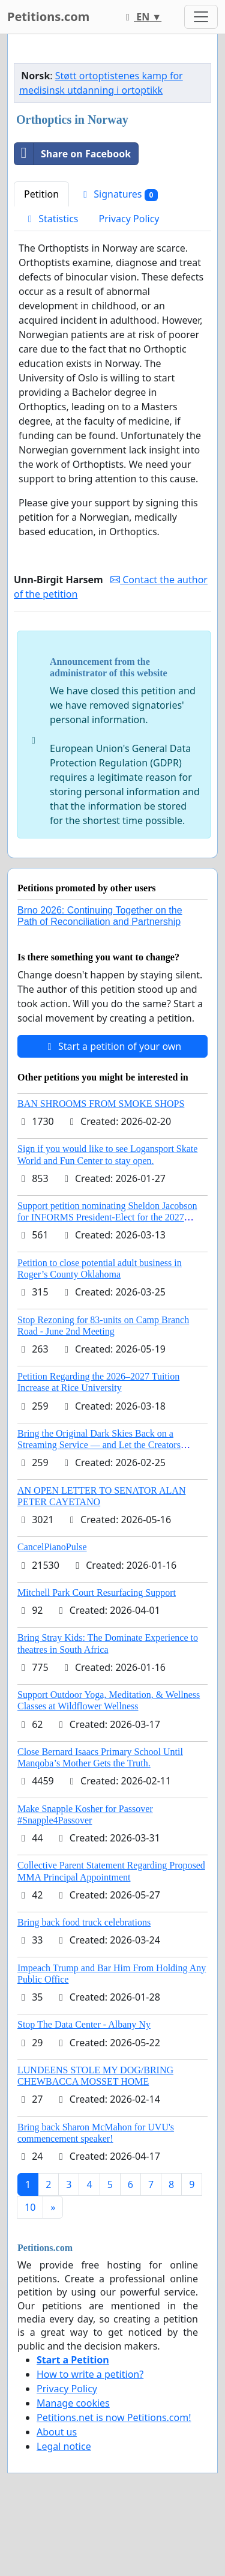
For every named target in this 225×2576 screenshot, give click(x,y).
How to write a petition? (90, 2374)
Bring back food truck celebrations (84, 1922)
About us (57, 2431)
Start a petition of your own (112, 1046)
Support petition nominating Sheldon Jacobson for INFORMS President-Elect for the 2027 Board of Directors (107, 1217)
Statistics (51, 218)
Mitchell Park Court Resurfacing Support (96, 1592)
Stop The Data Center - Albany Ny (84, 2024)
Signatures (118, 194)
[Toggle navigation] (201, 17)
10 (30, 2207)
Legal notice (64, 2446)
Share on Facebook (72, 154)
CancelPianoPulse (52, 1547)
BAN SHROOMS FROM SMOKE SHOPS (100, 1104)
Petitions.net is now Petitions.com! (114, 2417)
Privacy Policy (129, 218)
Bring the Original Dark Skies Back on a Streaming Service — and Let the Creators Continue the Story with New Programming (101, 1444)
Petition (41, 194)
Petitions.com (48, 16)
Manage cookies (73, 2403)
